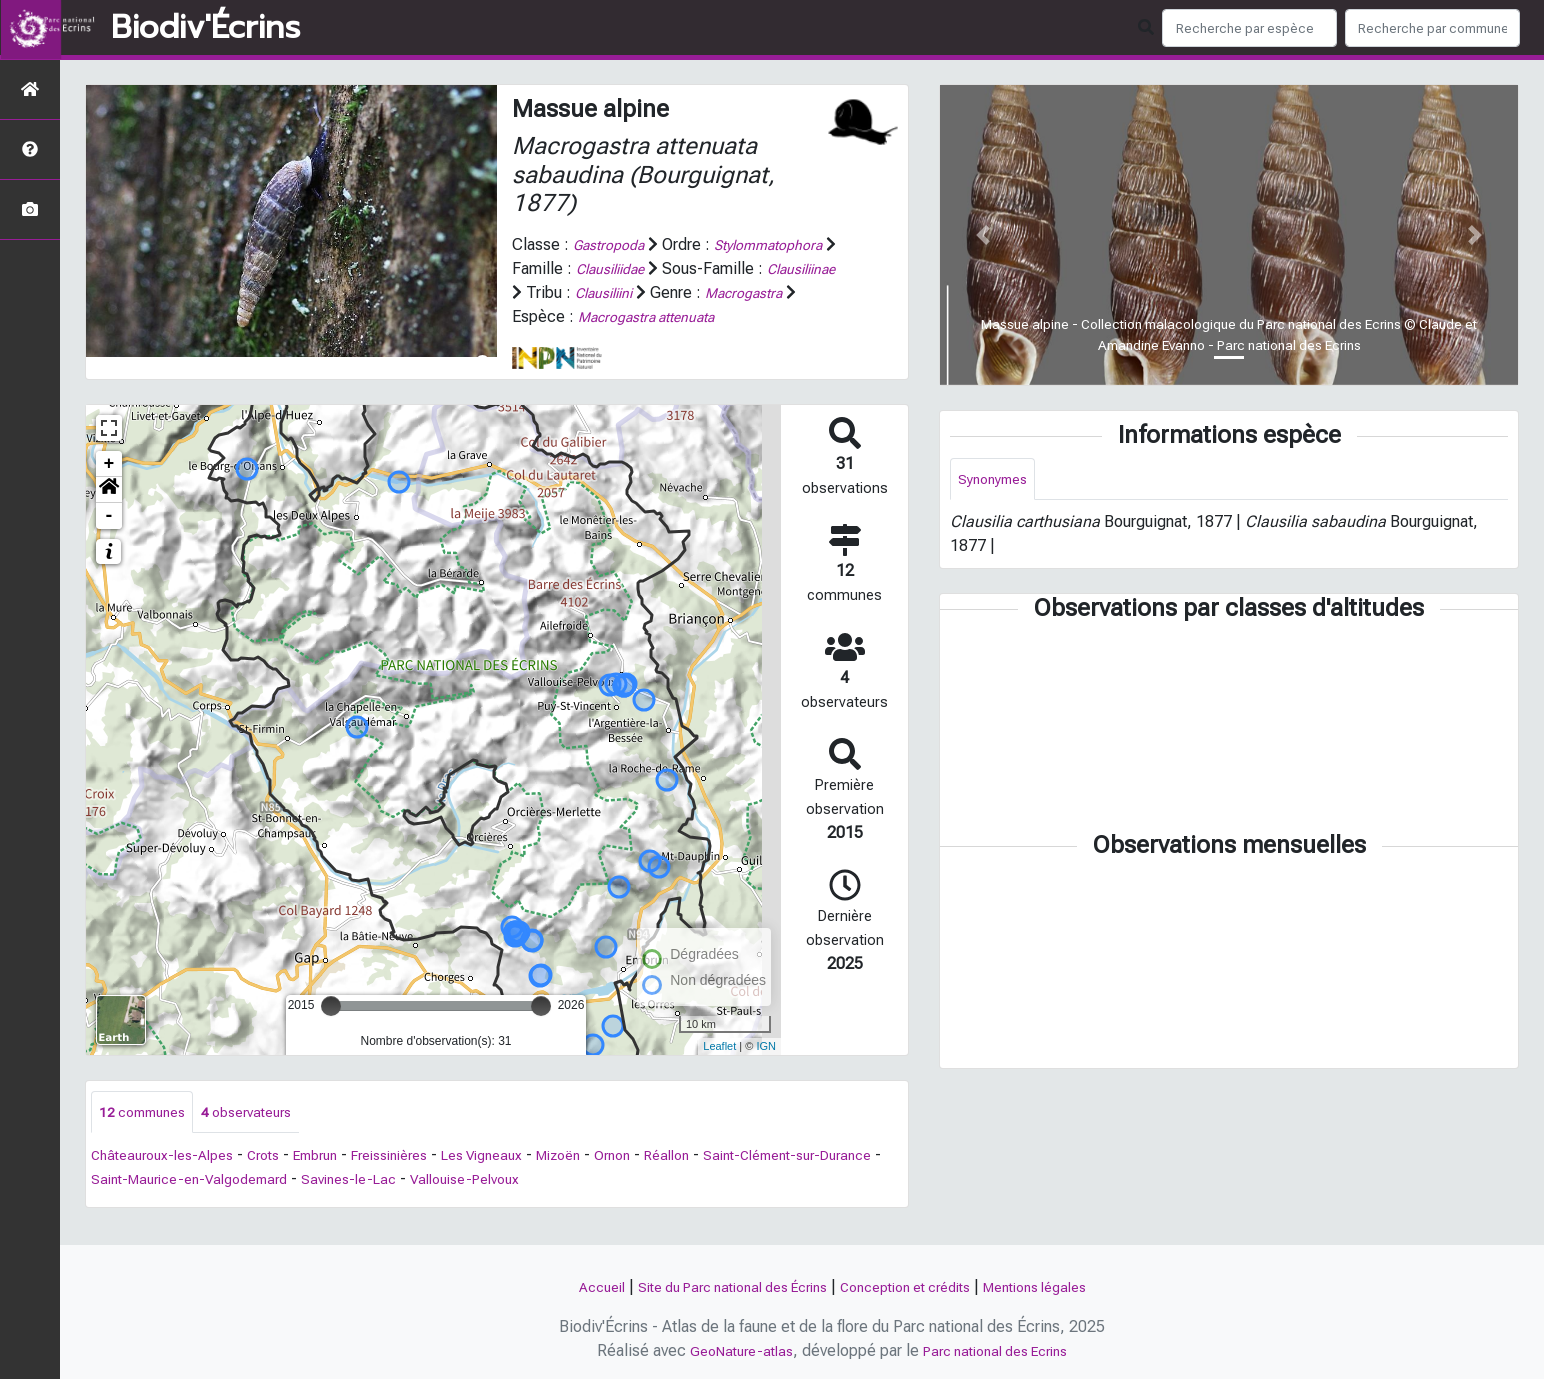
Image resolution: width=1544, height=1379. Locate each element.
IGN (766, 1070)
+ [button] (109, 487)
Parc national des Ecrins (1001, 1350)
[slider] (331, 1029)
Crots (284, 1181)
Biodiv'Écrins (205, 28)
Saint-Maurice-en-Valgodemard (300, 1205)
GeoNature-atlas (730, 1350)
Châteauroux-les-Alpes (171, 1181)
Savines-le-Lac (478, 1205)
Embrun (343, 1181)
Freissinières (428, 1181)
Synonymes (997, 480)
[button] (109, 513)
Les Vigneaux (534, 1181)
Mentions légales (1064, 1286)
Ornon (682, 1181)
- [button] (109, 539)
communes (148, 1136)
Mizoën (621, 1181)
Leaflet (719, 1070)
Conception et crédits (915, 1286)
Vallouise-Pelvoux (608, 1205)
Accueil (566, 1286)
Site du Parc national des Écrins (716, 1286)
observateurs (265, 1136)
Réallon (743, 1181)
